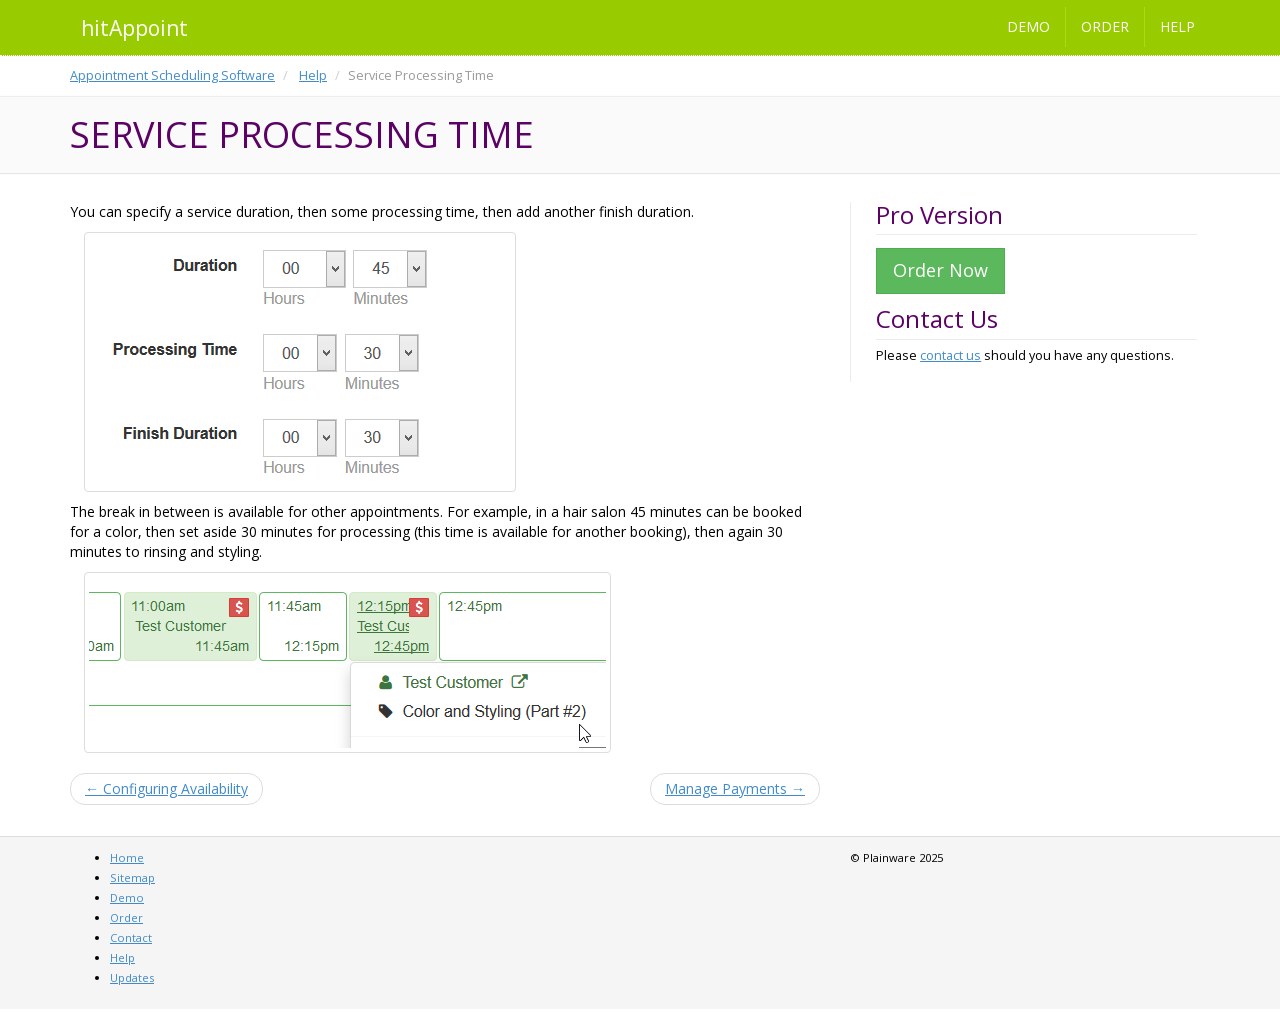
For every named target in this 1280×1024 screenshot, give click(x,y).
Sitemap (132, 877)
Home (127, 857)
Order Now (940, 270)
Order (1105, 26)
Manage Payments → (735, 788)
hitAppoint (134, 28)
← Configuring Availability (166, 788)
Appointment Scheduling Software (172, 75)
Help (1177, 26)
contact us (950, 355)
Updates (132, 977)
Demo (1028, 26)
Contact (131, 937)
